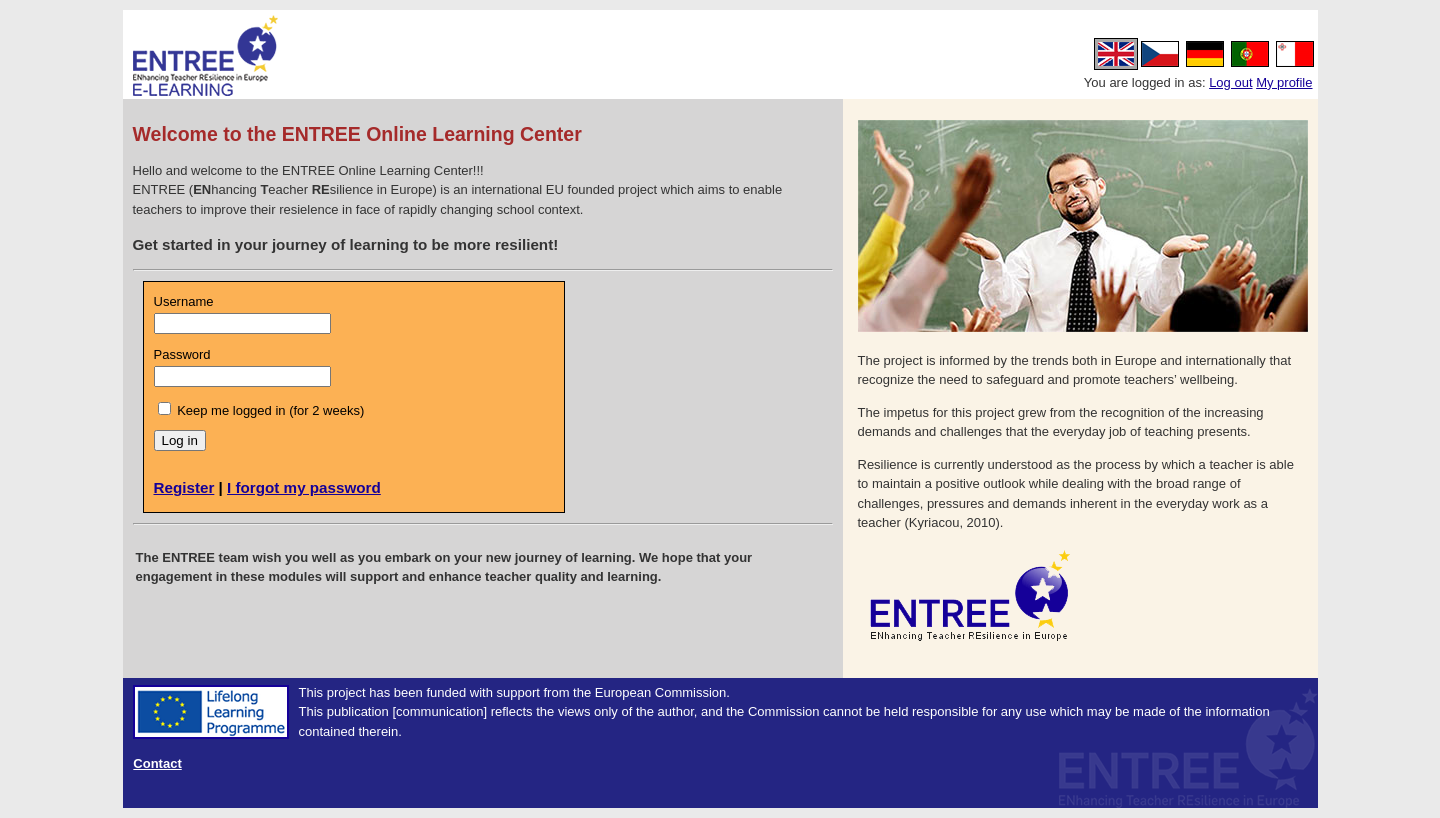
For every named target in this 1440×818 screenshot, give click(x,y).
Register (184, 487)
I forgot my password (304, 487)
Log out (1230, 82)
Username (184, 301)
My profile (1284, 82)
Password (182, 354)
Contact (157, 763)
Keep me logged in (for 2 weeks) (270, 410)
